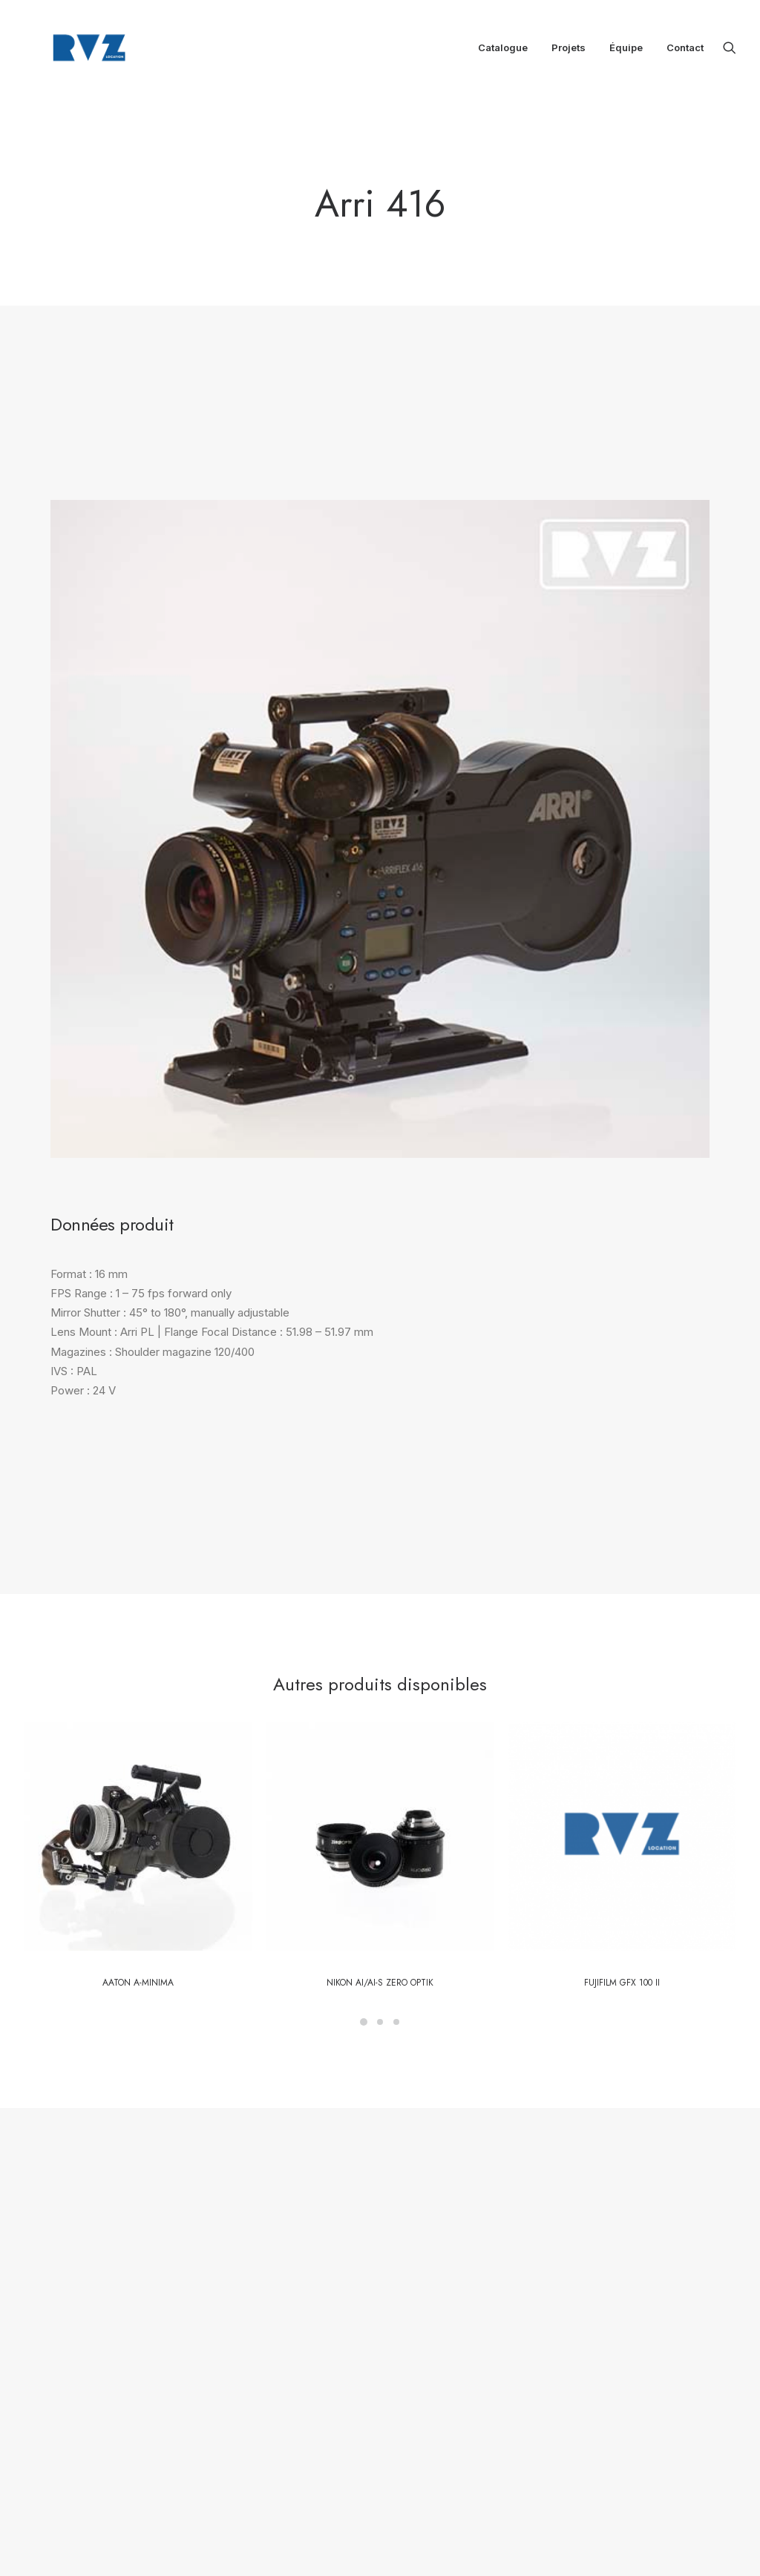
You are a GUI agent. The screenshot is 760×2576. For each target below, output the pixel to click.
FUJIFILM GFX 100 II (622, 1756)
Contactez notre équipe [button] (286, 2041)
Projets (568, 50)
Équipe (626, 50)
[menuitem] (503, 51)
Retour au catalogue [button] (484, 2041)
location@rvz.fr (484, 2382)
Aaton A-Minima (138, 1756)
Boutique (316, 2329)
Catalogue (503, 50)
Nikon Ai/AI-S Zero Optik (380, 1756)
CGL (341, 2387)
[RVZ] (77, 51)
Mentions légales (335, 2368)
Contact (685, 50)
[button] (729, 51)
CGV (308, 2387)
